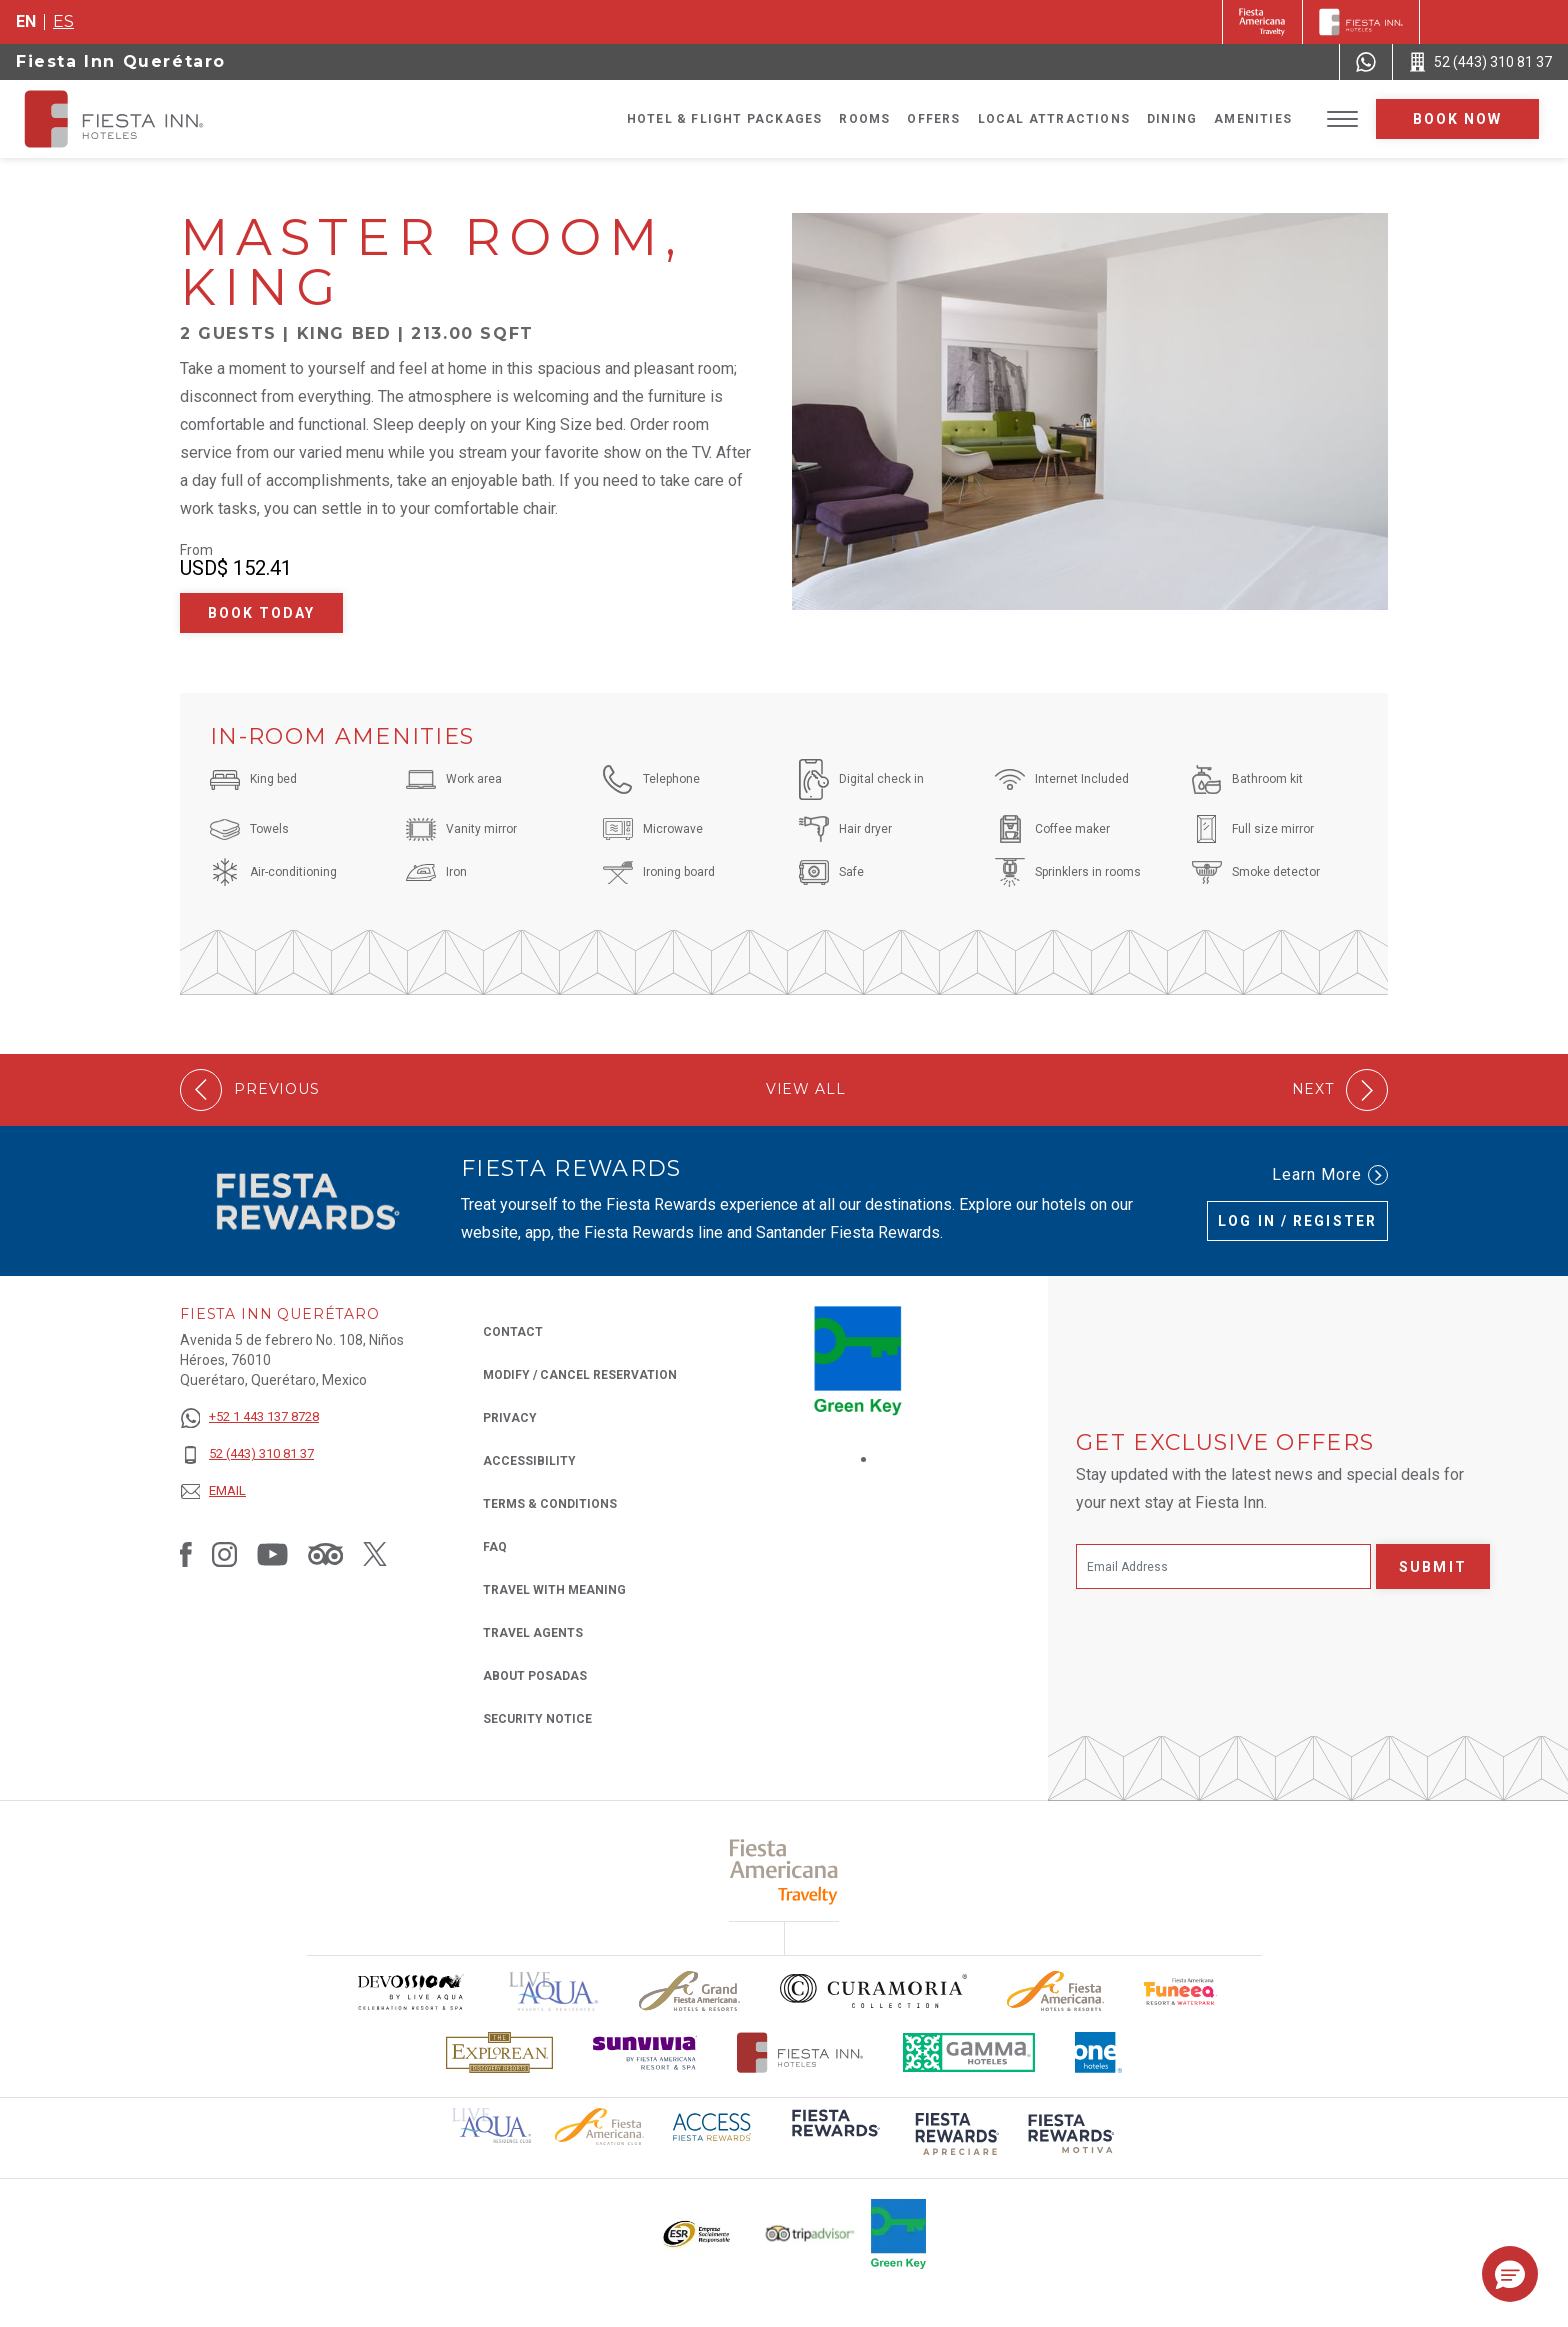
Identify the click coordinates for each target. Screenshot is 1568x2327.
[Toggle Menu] (1342, 119)
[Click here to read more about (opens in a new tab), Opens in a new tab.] (834, 2136)
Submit (1433, 1567)
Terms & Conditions (550, 1504)
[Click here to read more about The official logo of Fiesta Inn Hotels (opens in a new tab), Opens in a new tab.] (800, 2052)
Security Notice (537, 1719)
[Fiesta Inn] (1361, 22)
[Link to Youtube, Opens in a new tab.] (272, 1554)
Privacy (510, 1416)
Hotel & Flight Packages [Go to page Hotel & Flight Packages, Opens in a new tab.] (725, 119)
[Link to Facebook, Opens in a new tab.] (186, 1554)
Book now (1458, 119)
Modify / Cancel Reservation (580, 1375)
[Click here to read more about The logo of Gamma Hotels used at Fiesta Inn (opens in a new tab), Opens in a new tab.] (969, 2052)
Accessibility (529, 1461)
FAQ (495, 1547)
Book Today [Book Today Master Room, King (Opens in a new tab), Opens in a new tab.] (262, 613)
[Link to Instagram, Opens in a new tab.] (224, 1554)
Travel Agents (533, 1633)
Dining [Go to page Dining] (1172, 119)
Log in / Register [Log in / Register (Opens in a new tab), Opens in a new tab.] (1297, 1221)
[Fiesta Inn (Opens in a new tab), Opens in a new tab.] (1262, 22)
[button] (1510, 2274)
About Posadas (535, 1676)
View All (806, 1089)
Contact (513, 1332)
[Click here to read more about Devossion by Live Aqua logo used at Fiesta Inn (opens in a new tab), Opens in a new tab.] (410, 1991)
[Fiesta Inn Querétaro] (132, 119)
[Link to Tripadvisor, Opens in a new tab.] (325, 1554)
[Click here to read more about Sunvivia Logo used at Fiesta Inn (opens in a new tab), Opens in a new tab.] (645, 2052)
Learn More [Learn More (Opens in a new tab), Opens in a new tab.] (1330, 1175)
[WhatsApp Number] (1366, 62)
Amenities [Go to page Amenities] (1253, 119)
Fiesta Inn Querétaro (121, 61)
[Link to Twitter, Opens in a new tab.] (375, 1554)
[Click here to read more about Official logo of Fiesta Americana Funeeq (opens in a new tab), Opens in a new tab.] (1180, 1991)
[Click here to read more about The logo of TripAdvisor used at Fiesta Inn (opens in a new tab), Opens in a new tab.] (810, 2233)
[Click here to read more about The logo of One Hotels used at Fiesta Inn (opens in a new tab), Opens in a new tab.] (1099, 2052)
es (63, 21)
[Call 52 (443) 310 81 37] (1480, 62)
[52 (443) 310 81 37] (249, 1454)
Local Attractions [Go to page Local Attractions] (1054, 119)
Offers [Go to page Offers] (933, 119)
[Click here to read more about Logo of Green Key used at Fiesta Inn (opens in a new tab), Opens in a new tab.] (898, 2234)
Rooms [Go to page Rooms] (864, 119)
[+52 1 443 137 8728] (249, 1417)
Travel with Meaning (554, 1590)
